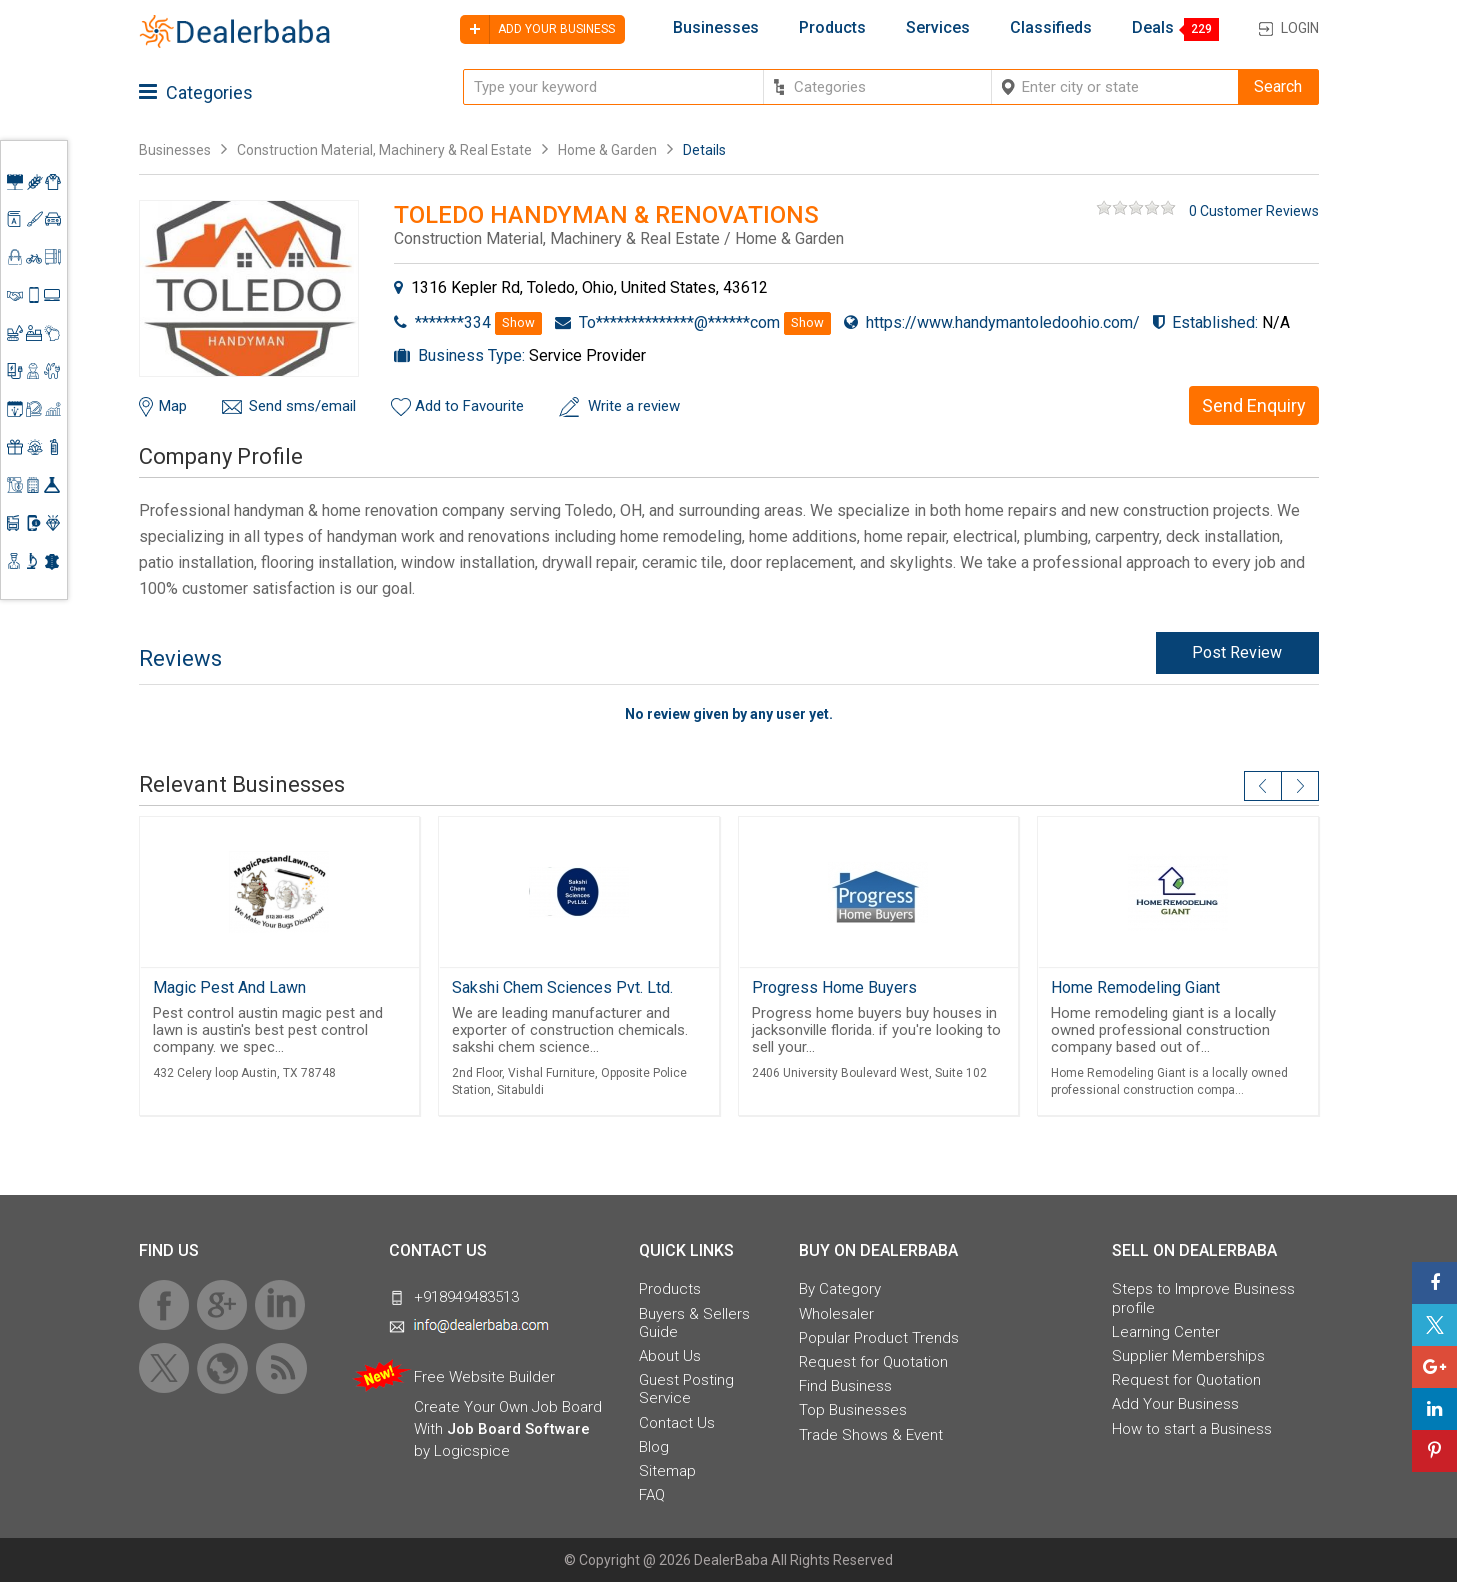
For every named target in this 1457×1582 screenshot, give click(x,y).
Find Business (845, 1386)
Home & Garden (607, 150)
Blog (654, 1447)
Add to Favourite (469, 406)
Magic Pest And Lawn (229, 987)
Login (1300, 28)
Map (173, 406)
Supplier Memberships (1188, 1356)
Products (832, 28)
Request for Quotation (873, 1362)
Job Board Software (518, 1429)
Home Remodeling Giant (1135, 987)
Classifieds (1051, 28)
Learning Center (1166, 1332)
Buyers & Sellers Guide (694, 1323)
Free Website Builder (484, 1377)
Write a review (634, 406)
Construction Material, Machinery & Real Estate (386, 150)
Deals (1153, 28)
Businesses (716, 28)
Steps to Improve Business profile (1203, 1298)
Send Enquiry (1254, 405)
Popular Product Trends (879, 1338)
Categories (196, 92)
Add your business (537, 29)
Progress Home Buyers (834, 987)
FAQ (652, 1495)
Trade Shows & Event (871, 1435)
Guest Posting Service (686, 1389)
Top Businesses (853, 1410)
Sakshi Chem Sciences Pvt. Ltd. (562, 987)
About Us (670, 1356)
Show (518, 322)
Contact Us (677, 1423)
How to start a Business (1192, 1429)
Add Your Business (1175, 1404)
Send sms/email (302, 406)
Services (938, 28)
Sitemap (667, 1471)
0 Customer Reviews (1254, 211)
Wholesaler (836, 1314)
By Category (840, 1289)
